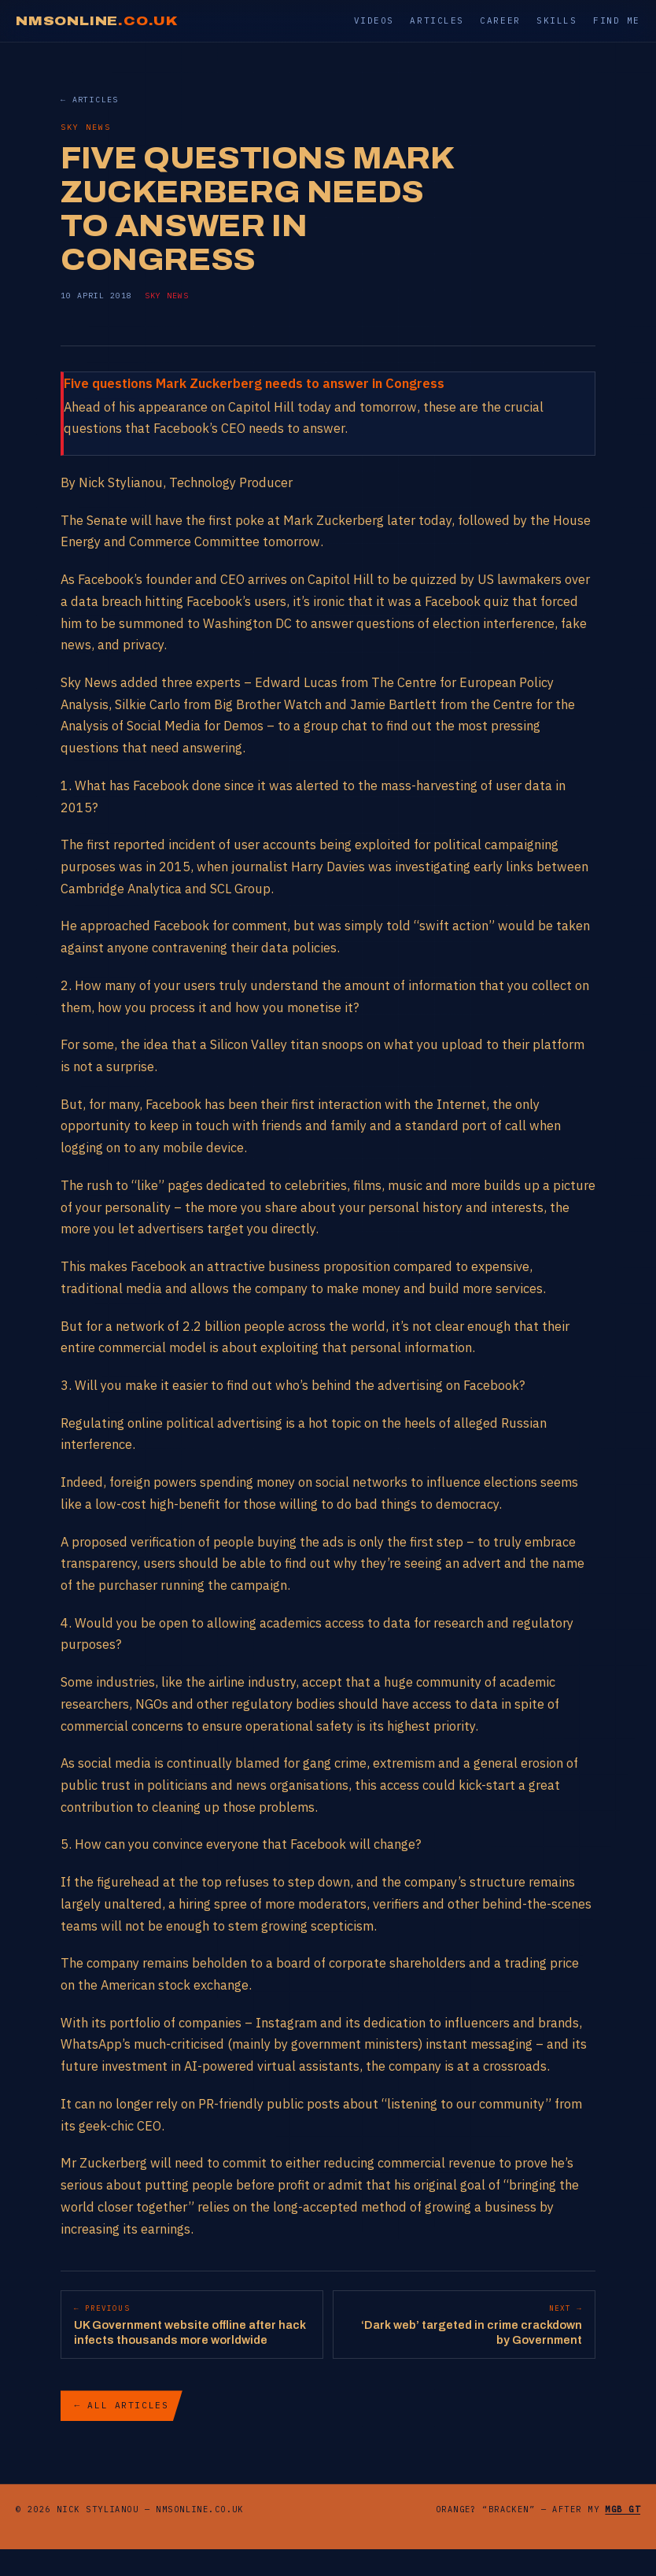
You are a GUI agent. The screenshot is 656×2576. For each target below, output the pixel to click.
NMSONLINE (97, 21)
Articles (436, 20)
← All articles (122, 2405)
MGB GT (622, 2509)
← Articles (90, 99)
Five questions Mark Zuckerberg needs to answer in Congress (254, 383)
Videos (374, 20)
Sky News (167, 295)
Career (500, 20)
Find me (616, 20)
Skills (556, 20)
